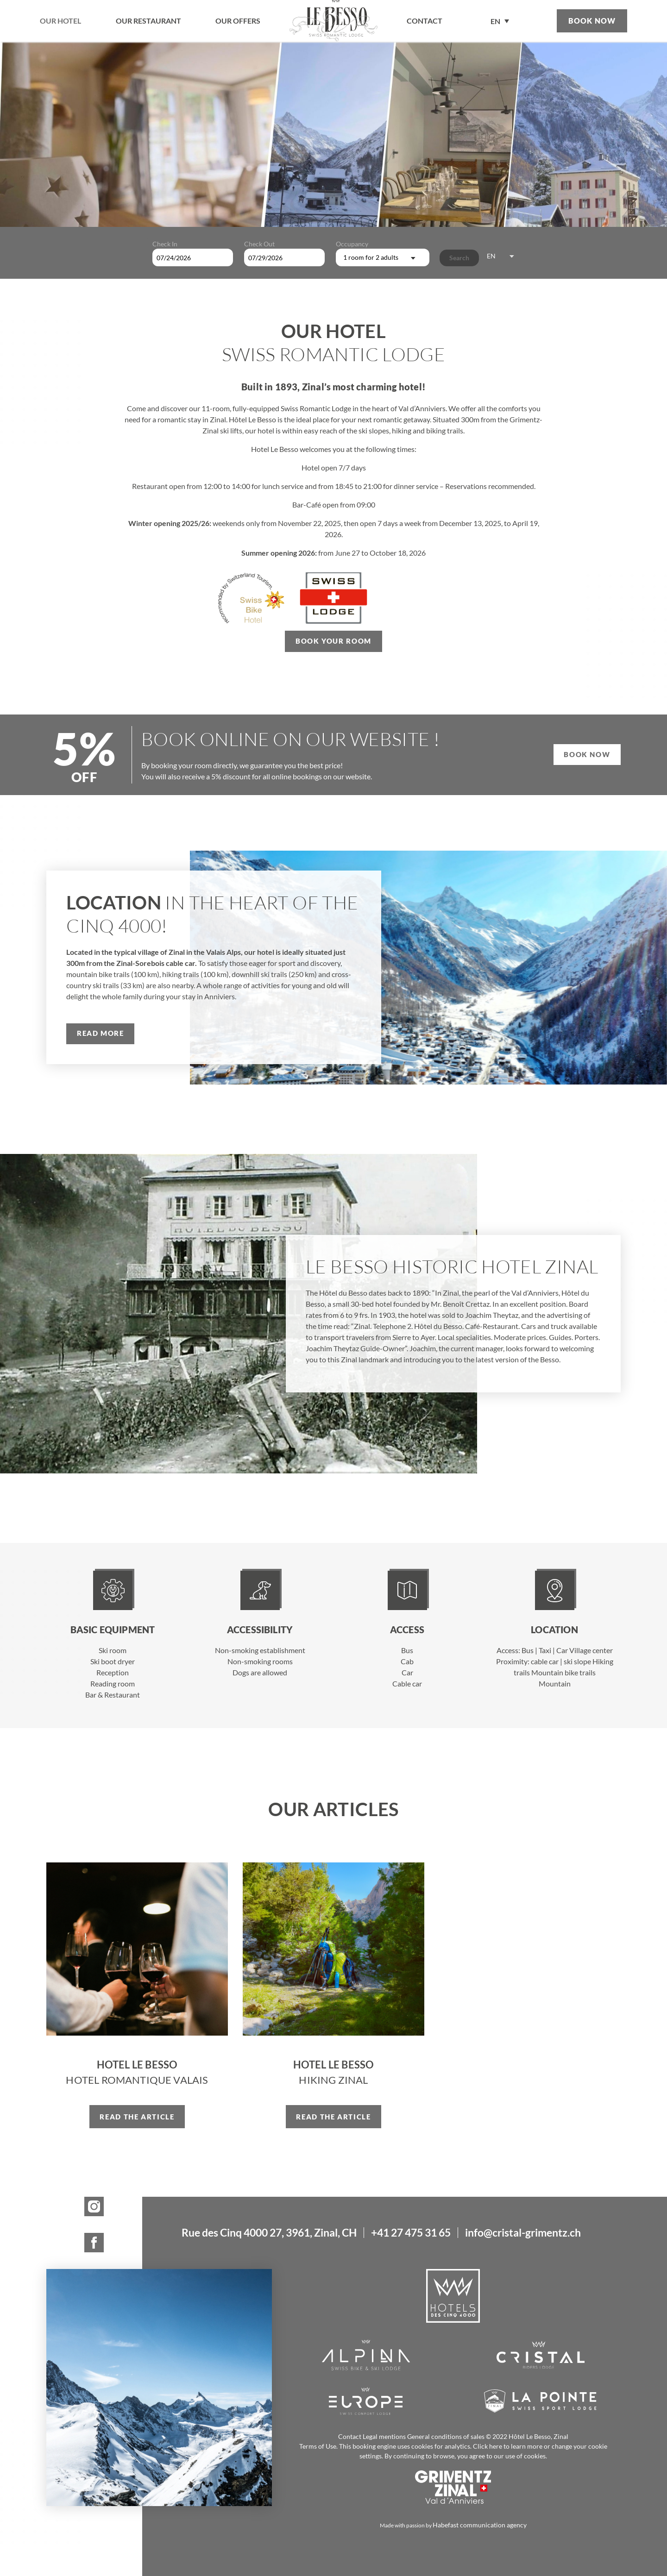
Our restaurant (148, 20)
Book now (592, 20)
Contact (349, 2436)
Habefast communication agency (480, 2525)
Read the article (137, 2116)
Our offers (237, 20)
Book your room (333, 641)
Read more (100, 1033)
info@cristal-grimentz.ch (523, 2232)
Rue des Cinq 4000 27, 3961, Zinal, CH (269, 2232)
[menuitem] (500, 20)
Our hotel (60, 20)
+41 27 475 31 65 (411, 2232)
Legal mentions (384, 2436)
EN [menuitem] (495, 21)
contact (424, 20)
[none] (500, 20)
